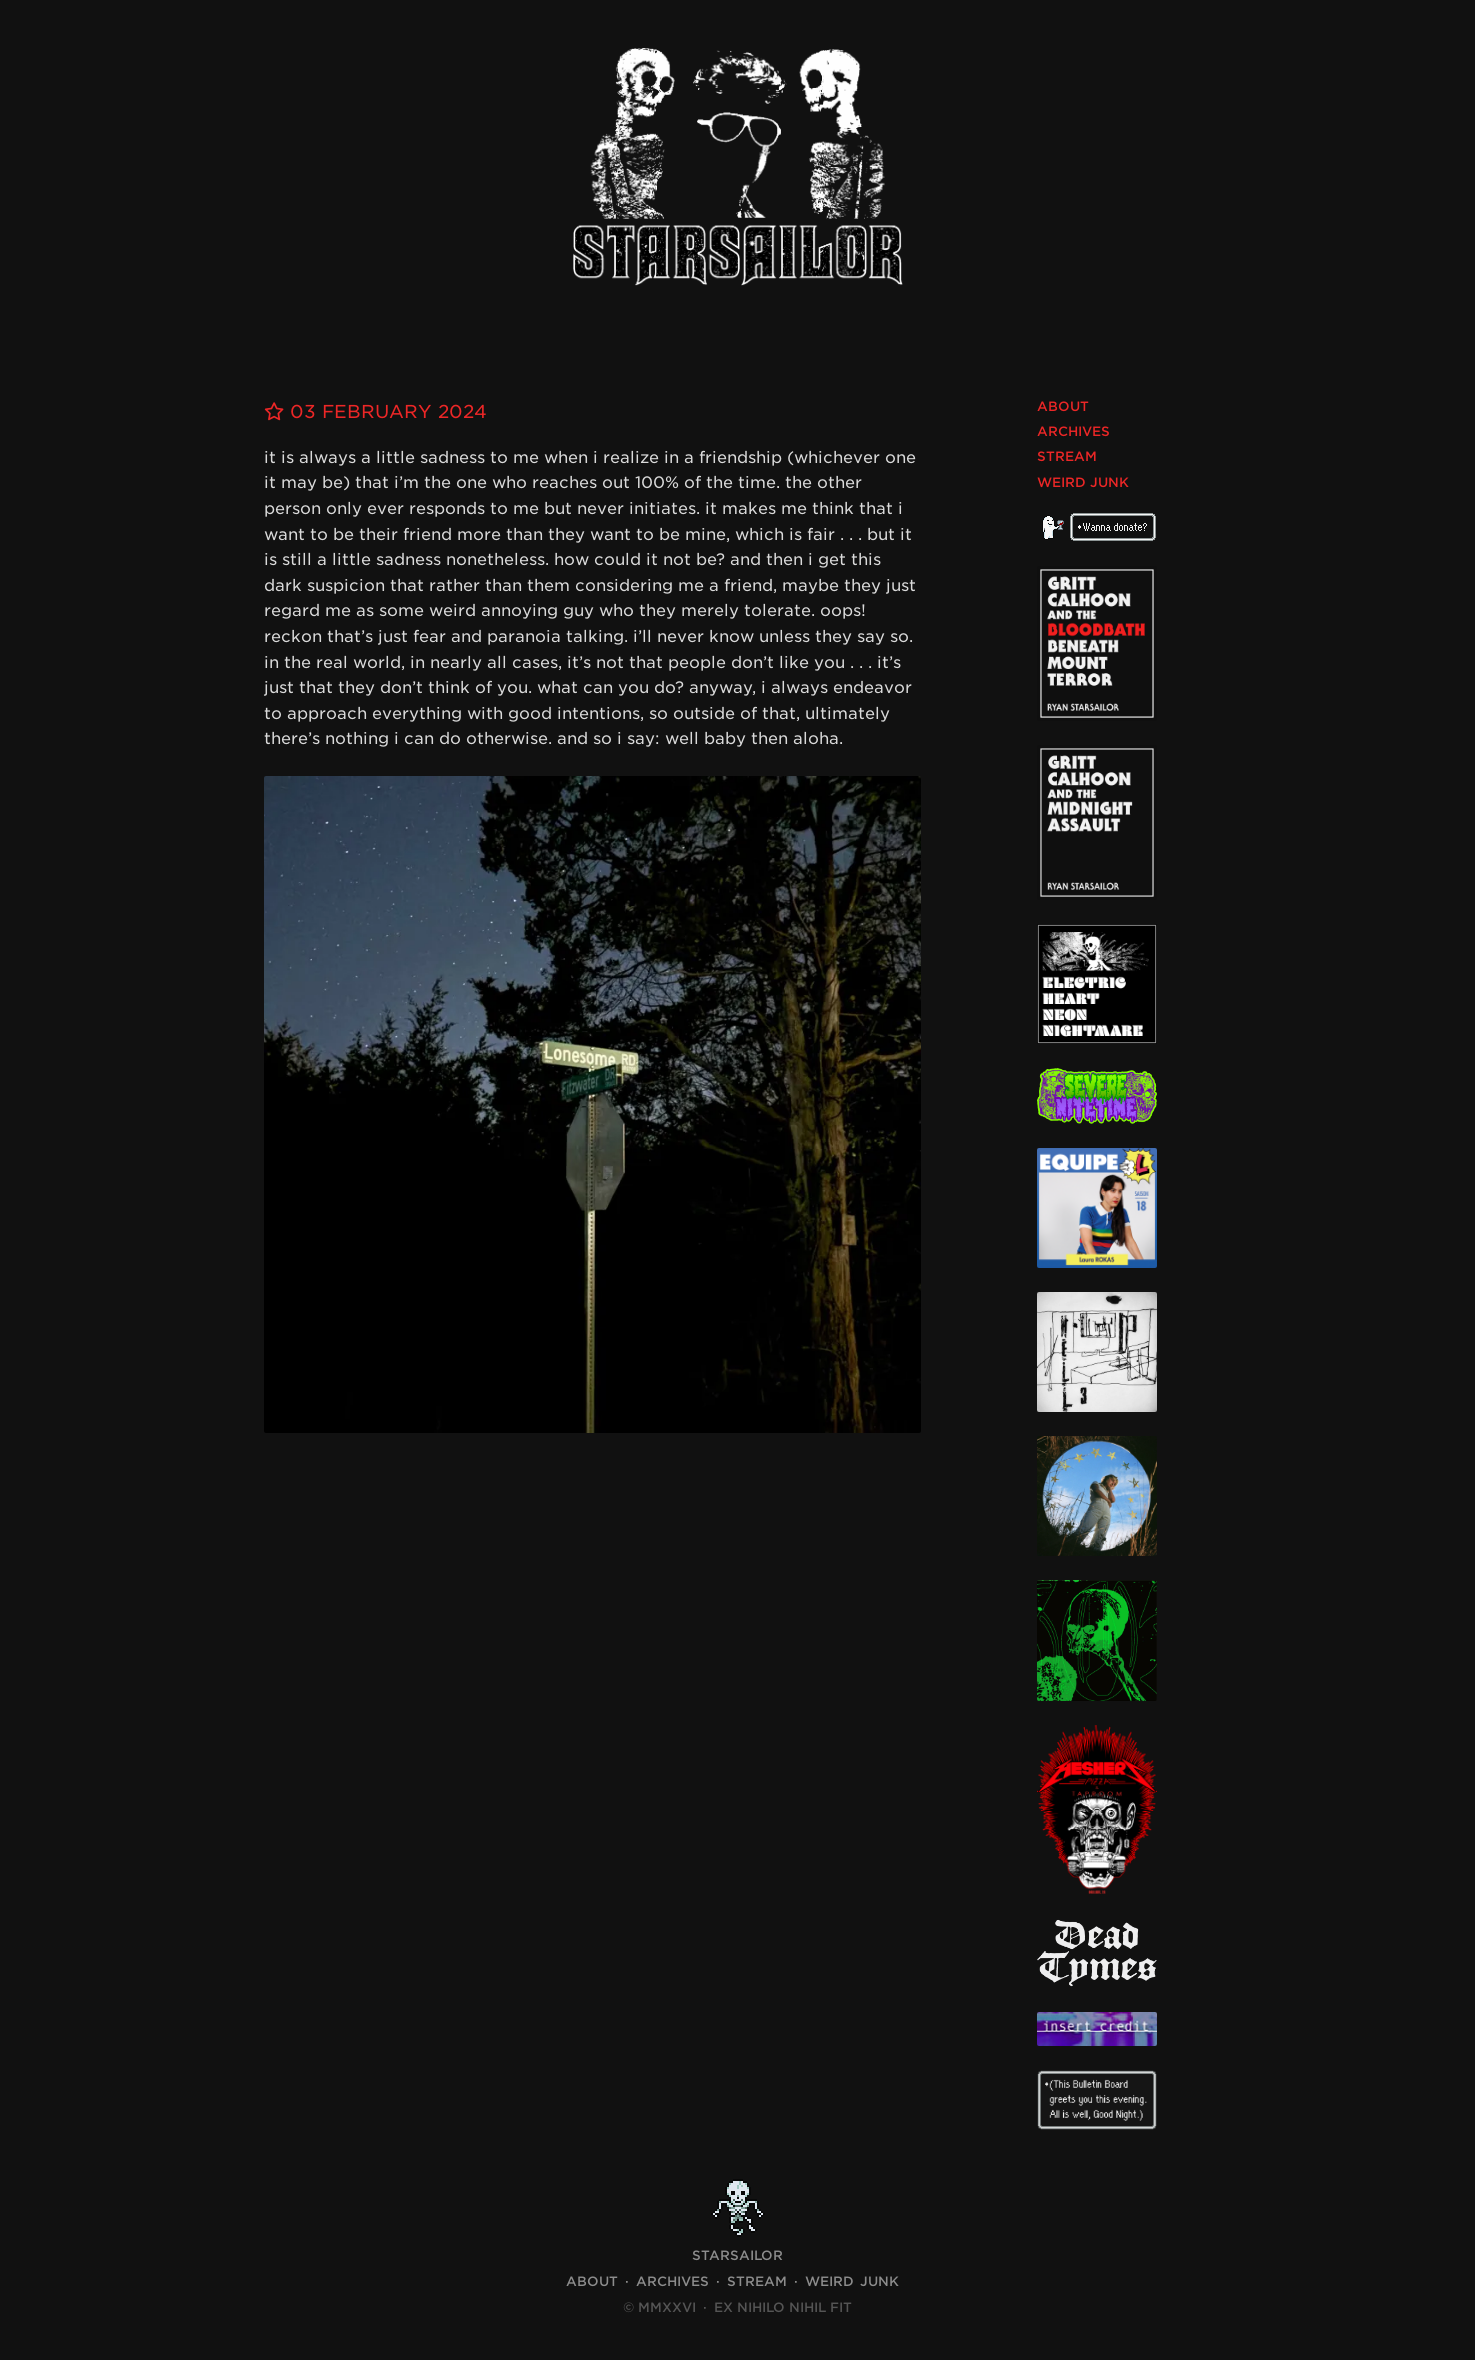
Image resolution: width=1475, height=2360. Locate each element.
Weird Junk (1083, 482)
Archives (1073, 431)
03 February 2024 (375, 411)
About (1063, 406)
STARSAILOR (737, 2255)
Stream (1067, 456)
